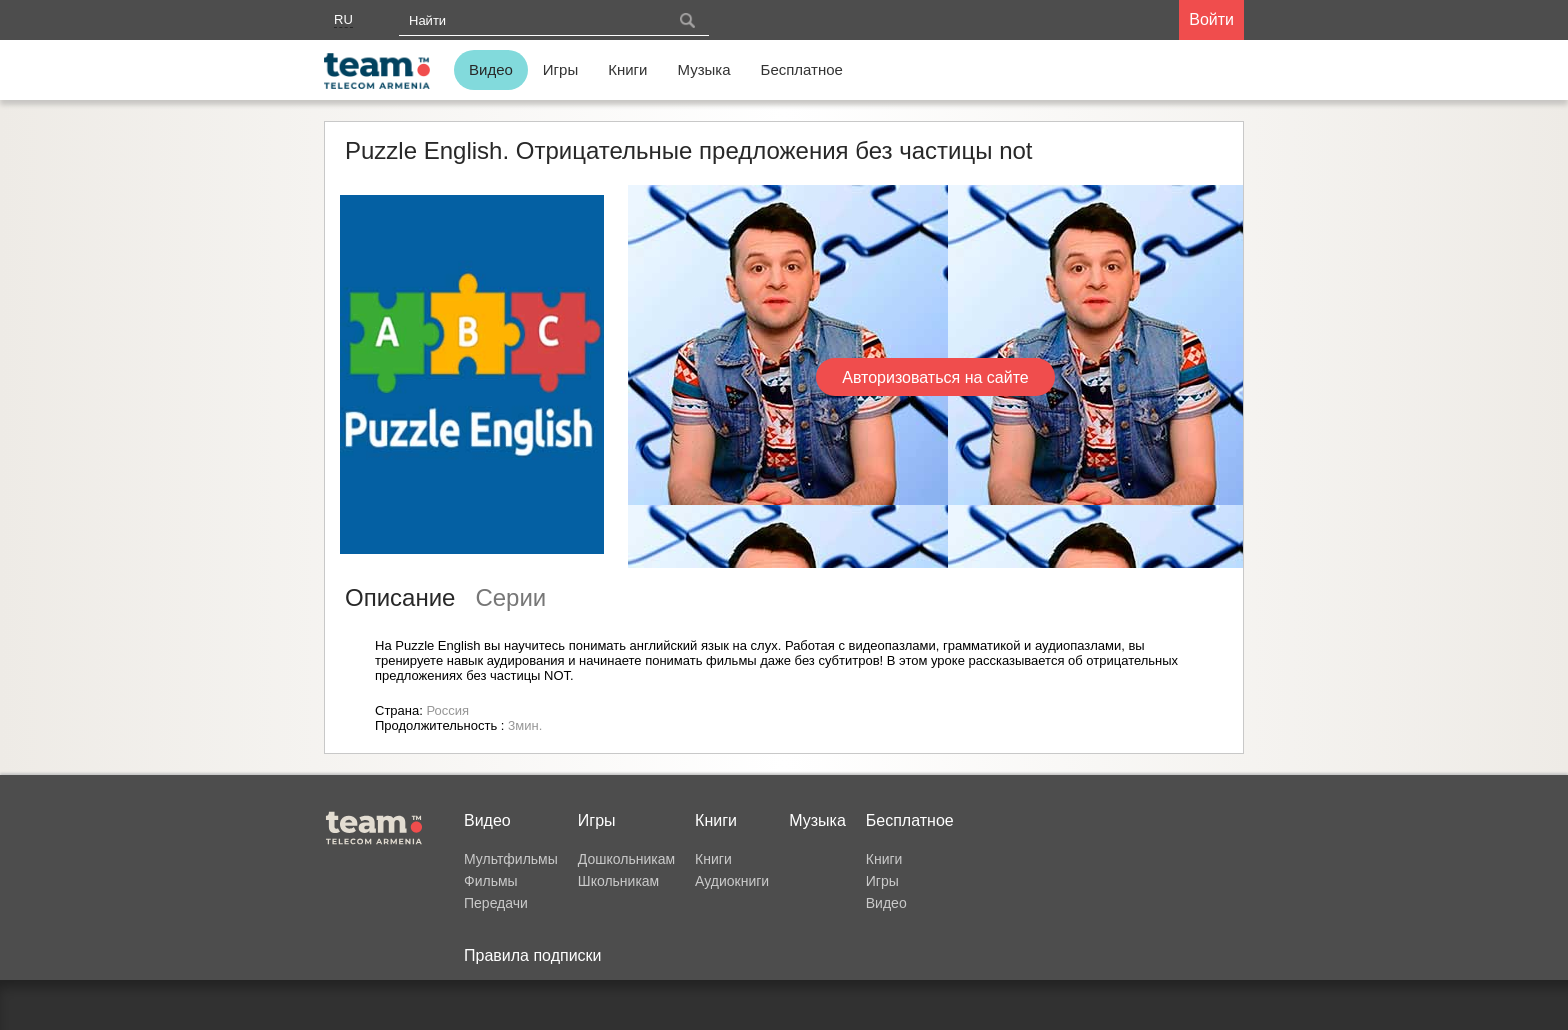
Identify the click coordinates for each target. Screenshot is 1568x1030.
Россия (447, 710)
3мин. (525, 725)
